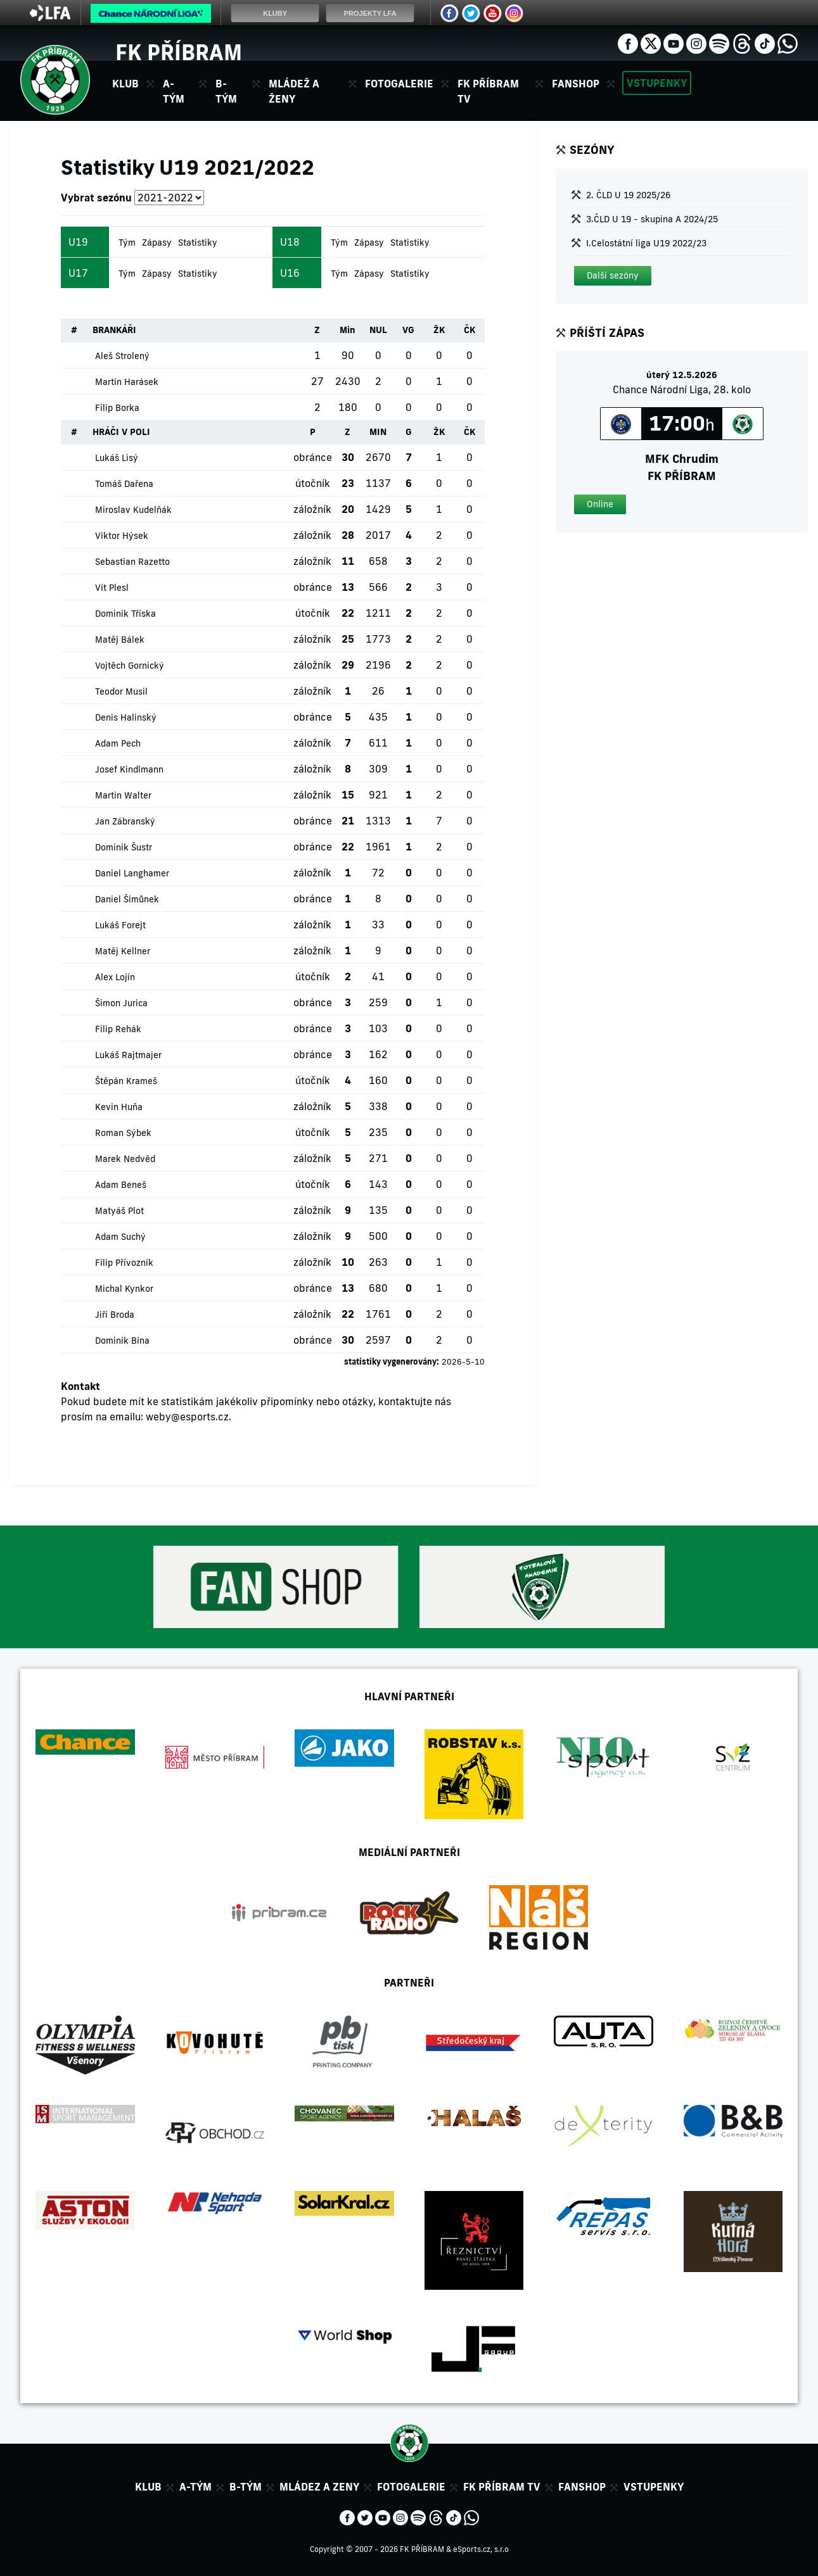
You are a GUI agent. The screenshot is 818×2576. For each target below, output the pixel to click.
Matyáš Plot (119, 1210)
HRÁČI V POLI (121, 432)
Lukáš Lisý (116, 458)
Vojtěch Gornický (129, 665)
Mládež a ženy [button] (294, 91)
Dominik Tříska (125, 613)
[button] (612, 276)
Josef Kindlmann (129, 769)
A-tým (195, 2486)
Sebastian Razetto (132, 561)
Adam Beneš (120, 1184)
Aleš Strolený (122, 356)
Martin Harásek (126, 382)
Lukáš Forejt (120, 925)
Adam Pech (118, 743)
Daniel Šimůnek (127, 899)
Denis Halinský (126, 717)
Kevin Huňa (119, 1107)
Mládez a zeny (319, 2486)
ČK (469, 330)
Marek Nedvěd (125, 1159)
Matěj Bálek (119, 639)
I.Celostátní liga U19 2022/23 (646, 243)
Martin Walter (123, 795)
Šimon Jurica (121, 1003)
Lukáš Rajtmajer (128, 1055)
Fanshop (575, 83)
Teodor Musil (121, 691)
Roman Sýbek (123, 1133)
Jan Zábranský (125, 821)
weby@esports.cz (187, 1416)
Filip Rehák (118, 1029)
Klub (148, 2486)
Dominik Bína (122, 1340)
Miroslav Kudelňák (133, 509)
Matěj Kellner (122, 951)
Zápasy (157, 242)
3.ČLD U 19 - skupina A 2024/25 (652, 219)
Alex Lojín (115, 977)
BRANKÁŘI (114, 330)
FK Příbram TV (488, 91)
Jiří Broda (114, 1314)
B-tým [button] (226, 91)
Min (347, 330)
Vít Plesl (112, 587)
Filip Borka (117, 408)
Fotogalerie (399, 83)
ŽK (439, 330)
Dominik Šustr (123, 847)
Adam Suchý (120, 1236)
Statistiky (197, 242)
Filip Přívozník (124, 1262)
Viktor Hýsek (121, 535)
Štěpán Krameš (126, 1081)
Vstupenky (657, 83)
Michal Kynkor (124, 1288)
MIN (378, 432)
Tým (127, 242)
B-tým (245, 2486)
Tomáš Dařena (124, 483)
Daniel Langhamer (132, 873)
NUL (378, 330)
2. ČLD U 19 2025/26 (628, 195)
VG (408, 330)
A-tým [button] (173, 91)
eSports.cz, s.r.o (481, 2549)
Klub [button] (125, 83)
